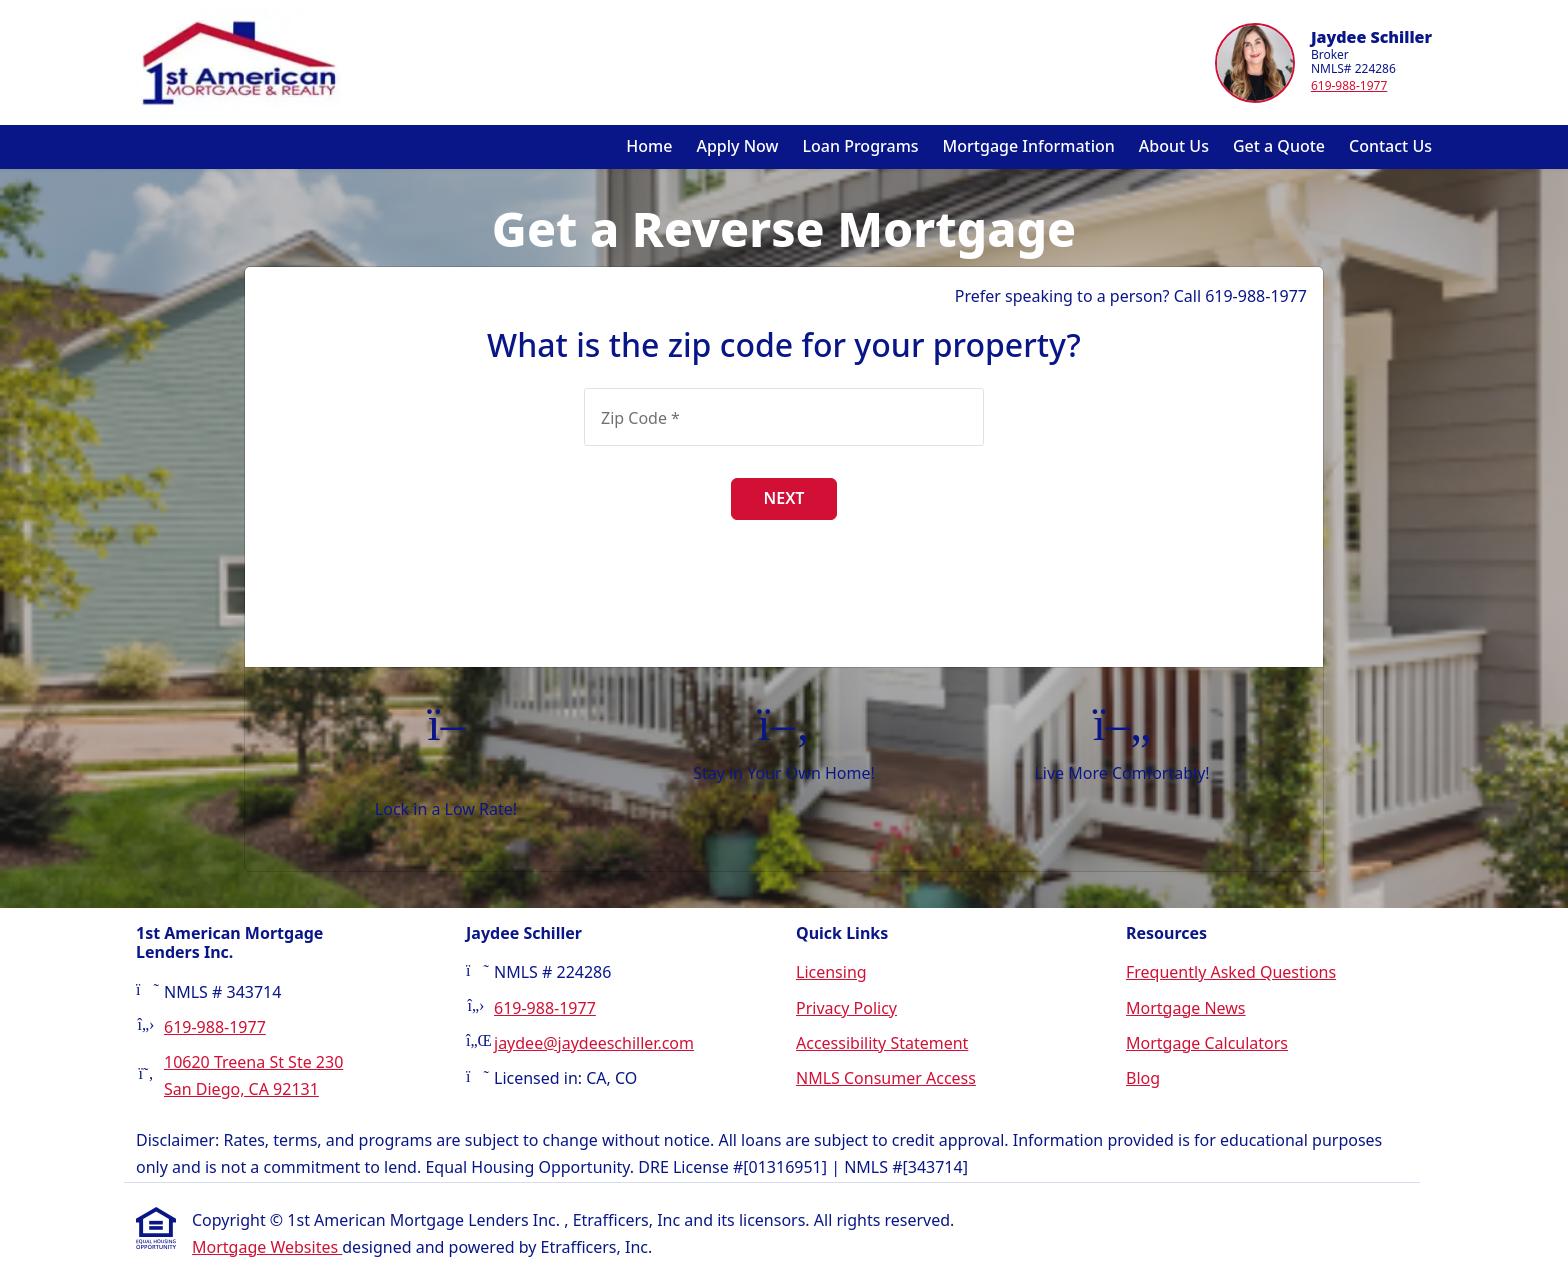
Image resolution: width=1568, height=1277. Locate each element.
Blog (1143, 1078)
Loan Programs (861, 146)
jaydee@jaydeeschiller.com (594, 1043)
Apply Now (737, 146)
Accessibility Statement (882, 1043)
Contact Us (1390, 146)
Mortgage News (1186, 1008)
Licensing (831, 972)
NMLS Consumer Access (886, 1078)
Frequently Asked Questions (1231, 972)
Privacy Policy (846, 1008)
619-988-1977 (1349, 85)
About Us (1174, 146)
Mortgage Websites (267, 1247)
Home (649, 146)
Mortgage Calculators (1207, 1043)
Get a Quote (1279, 146)
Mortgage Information (1029, 146)
